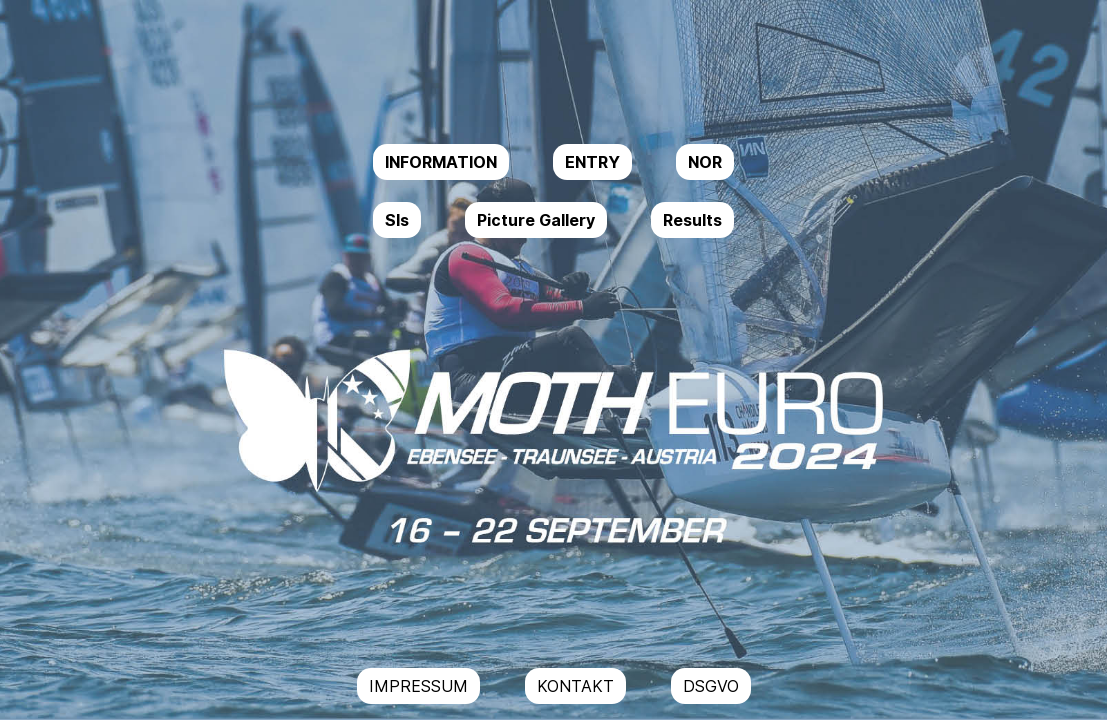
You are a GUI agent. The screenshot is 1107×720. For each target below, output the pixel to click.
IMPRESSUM (418, 686)
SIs (397, 220)
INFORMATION (441, 162)
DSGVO (711, 686)
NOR (705, 162)
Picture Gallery (536, 220)
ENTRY (592, 162)
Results (692, 220)
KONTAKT (575, 686)
